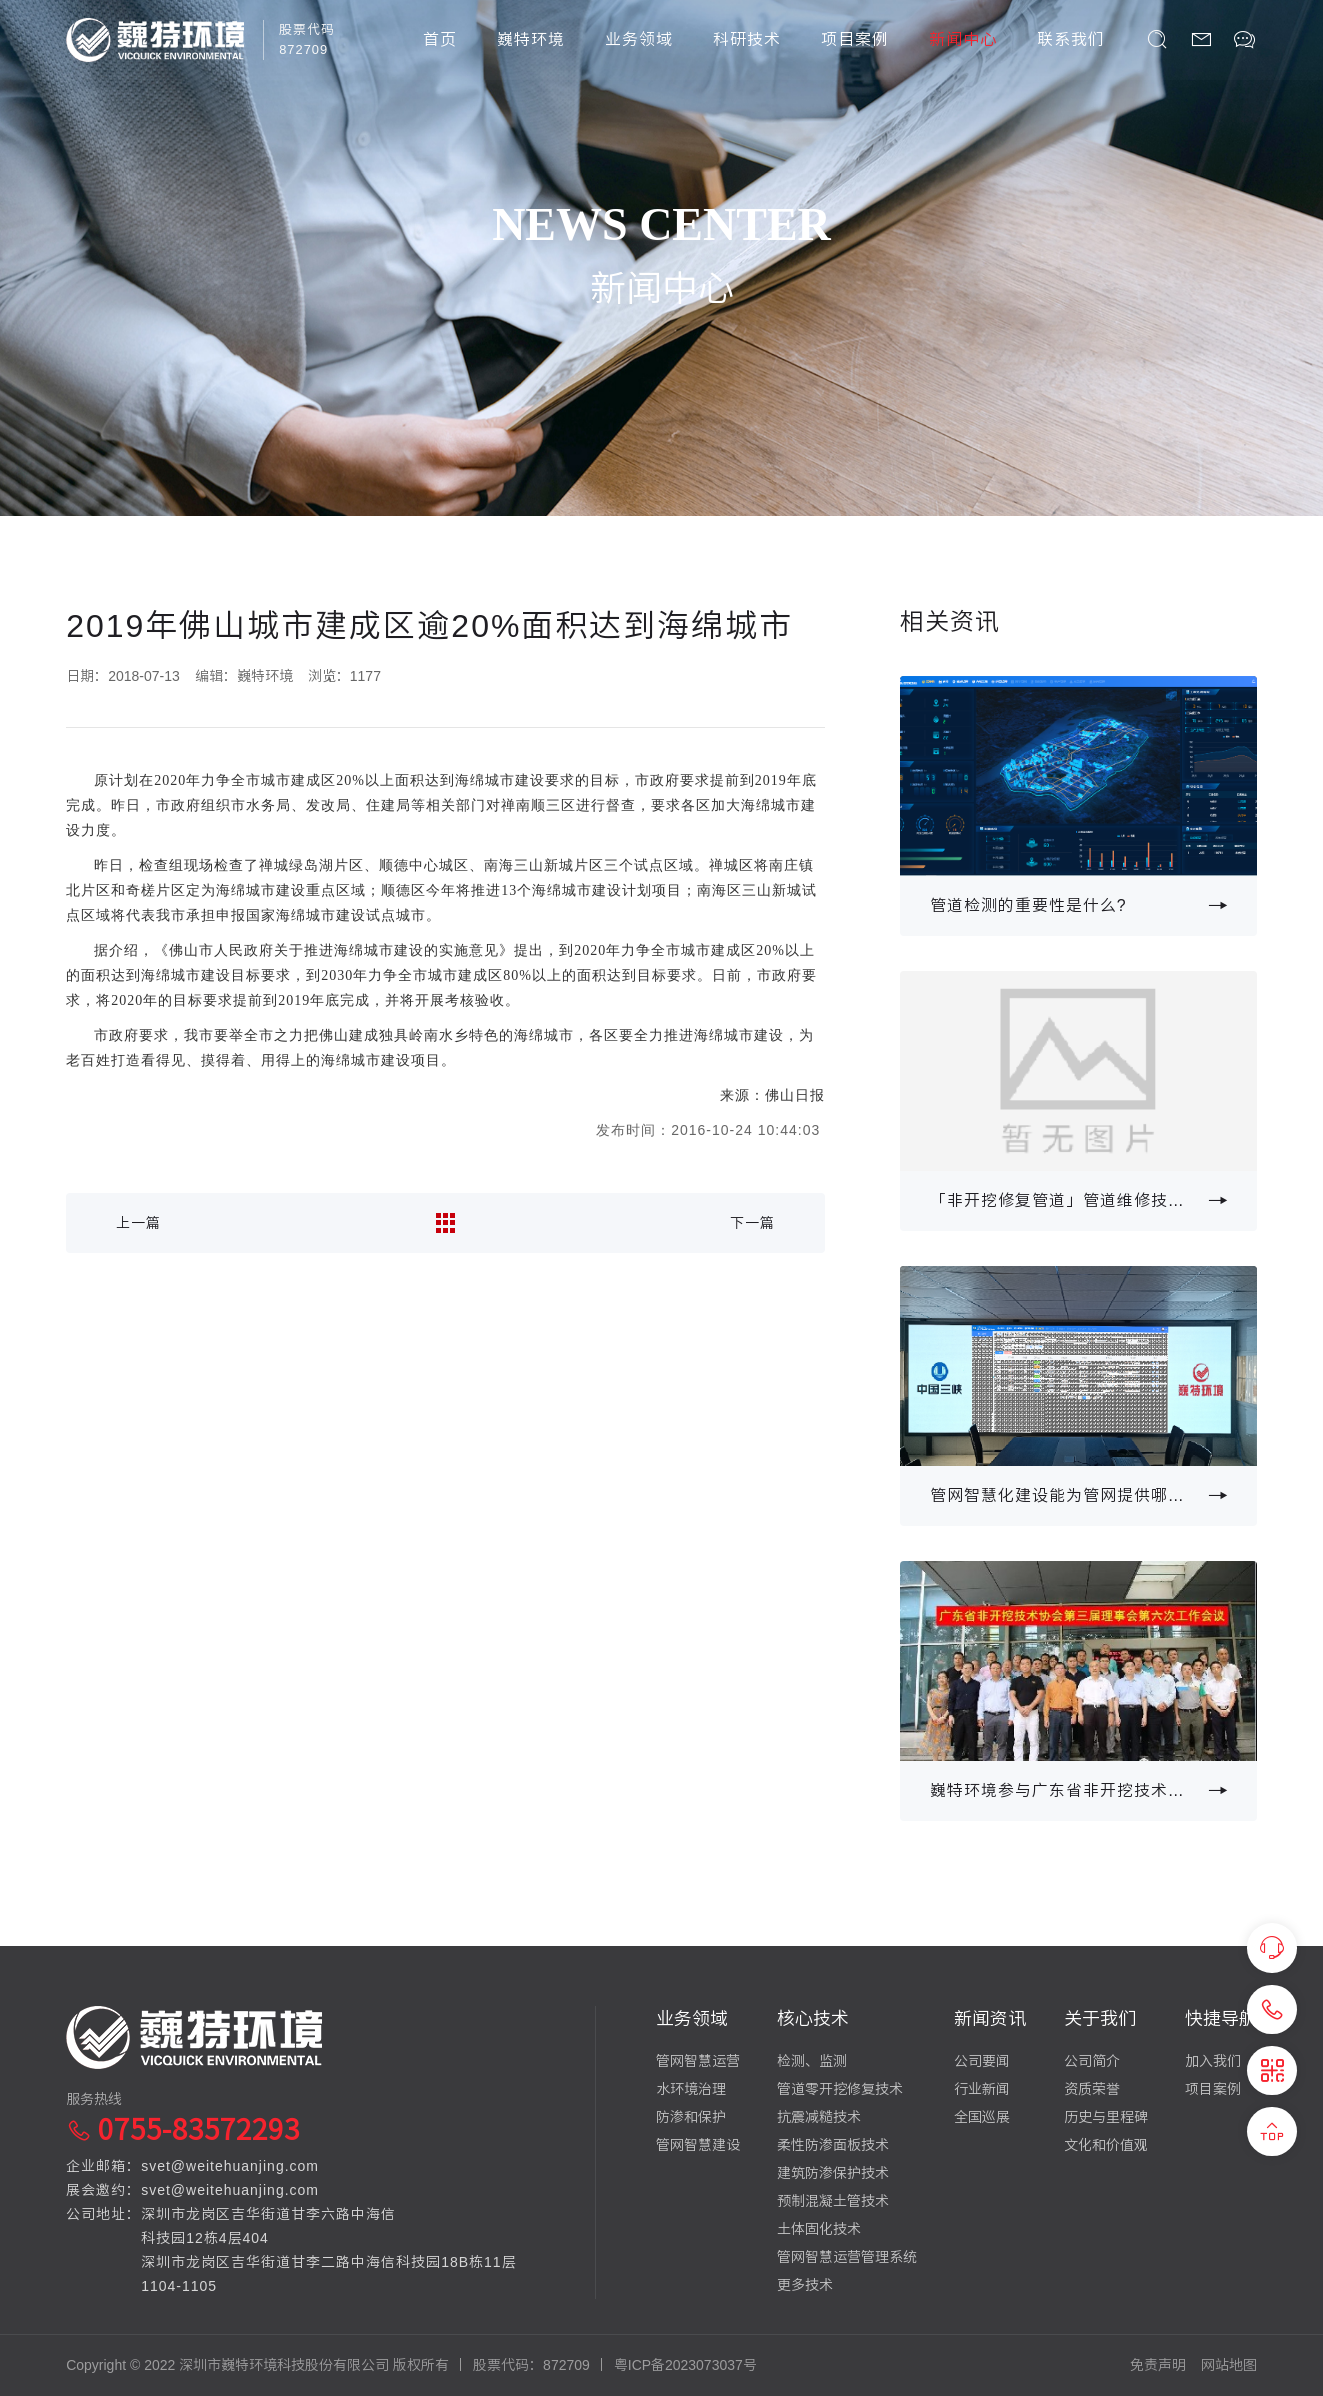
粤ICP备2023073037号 (685, 2365)
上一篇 (138, 1223)
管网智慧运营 (698, 2061)
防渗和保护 (691, 2117)
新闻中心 (963, 39)
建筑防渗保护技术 (833, 2173)
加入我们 (1213, 2061)
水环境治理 (691, 2089)
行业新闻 (982, 2089)
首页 (440, 39)
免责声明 (1158, 2365)
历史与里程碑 (1106, 2117)
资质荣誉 (1092, 2089)
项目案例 (855, 39)
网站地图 (1229, 2365)
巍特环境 (531, 39)
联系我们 (1071, 39)
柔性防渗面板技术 (833, 2145)
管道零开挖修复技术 (840, 2089)
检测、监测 (812, 2061)
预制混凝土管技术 (833, 2201)
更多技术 (805, 2285)
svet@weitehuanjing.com (230, 2166)
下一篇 (752, 1223)
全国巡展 (982, 2117)
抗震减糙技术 (819, 2117)
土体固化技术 (819, 2229)
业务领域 (639, 39)
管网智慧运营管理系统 (847, 2257)
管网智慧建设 (698, 2145)
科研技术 (747, 39)
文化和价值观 (1106, 2145)
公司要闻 (982, 2061)
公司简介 (1092, 2061)
